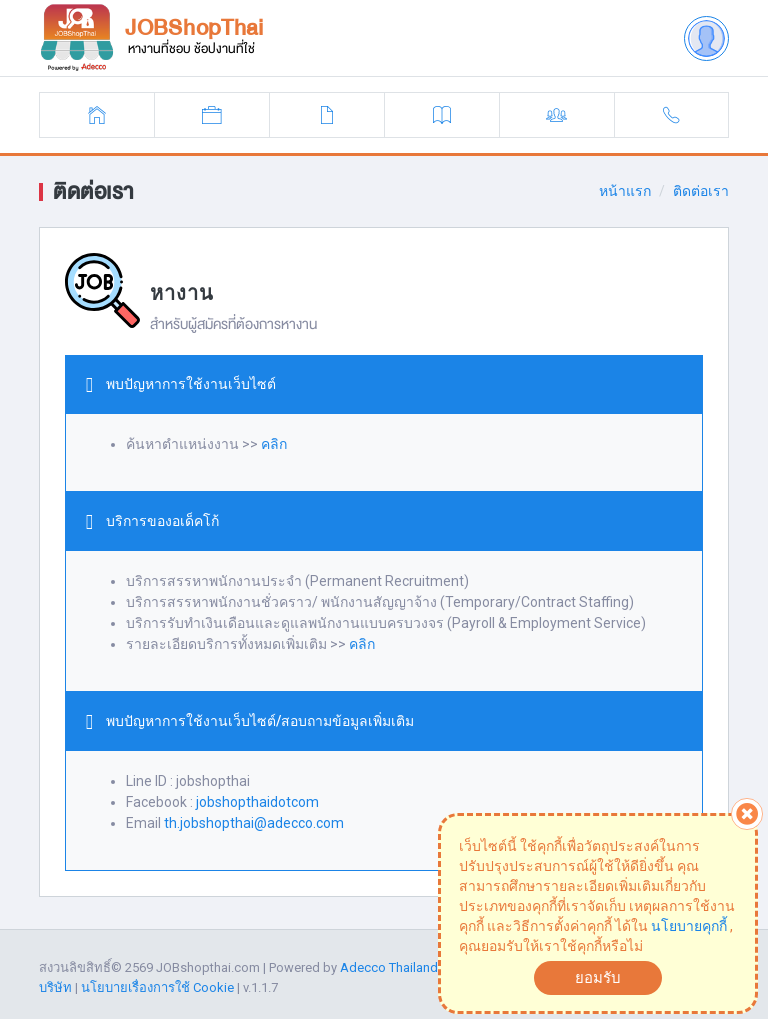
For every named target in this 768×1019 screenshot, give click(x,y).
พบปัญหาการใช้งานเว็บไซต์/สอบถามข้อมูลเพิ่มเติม (260, 721)
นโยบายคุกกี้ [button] (689, 926)
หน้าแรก (625, 191)
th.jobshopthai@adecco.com (254, 823)
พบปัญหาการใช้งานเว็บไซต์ (191, 384)
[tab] (384, 385)
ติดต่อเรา (701, 191)
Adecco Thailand (389, 967)
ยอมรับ (598, 978)
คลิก (274, 444)
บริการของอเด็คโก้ (162, 521)
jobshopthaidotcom (257, 802)
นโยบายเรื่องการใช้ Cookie (157, 987)
